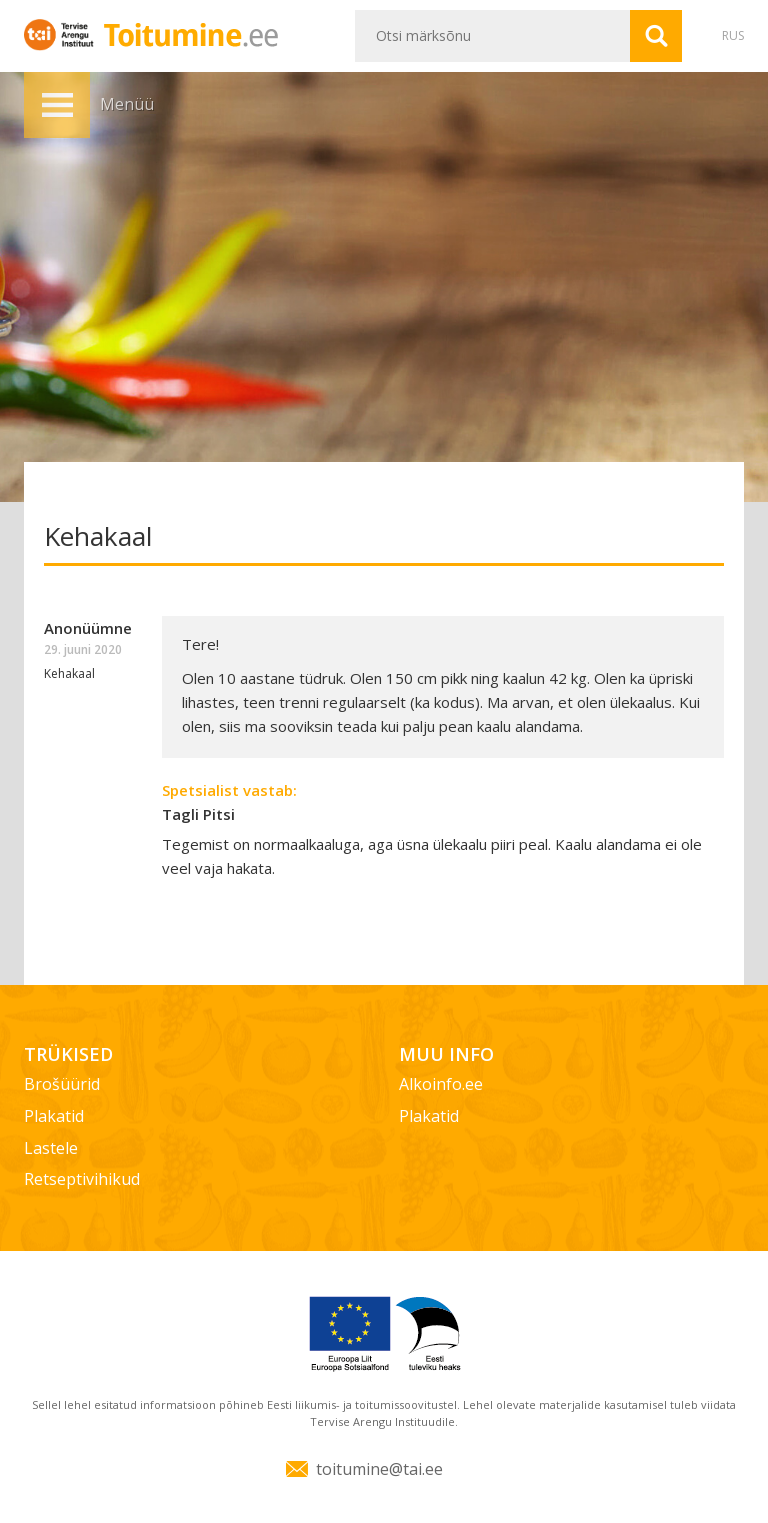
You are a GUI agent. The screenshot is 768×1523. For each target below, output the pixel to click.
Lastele (51, 1148)
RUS (733, 35)
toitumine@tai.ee (379, 1469)
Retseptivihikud (82, 1179)
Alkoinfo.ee (441, 1084)
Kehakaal (69, 673)
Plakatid (54, 1116)
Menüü (57, 105)
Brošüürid (62, 1084)
